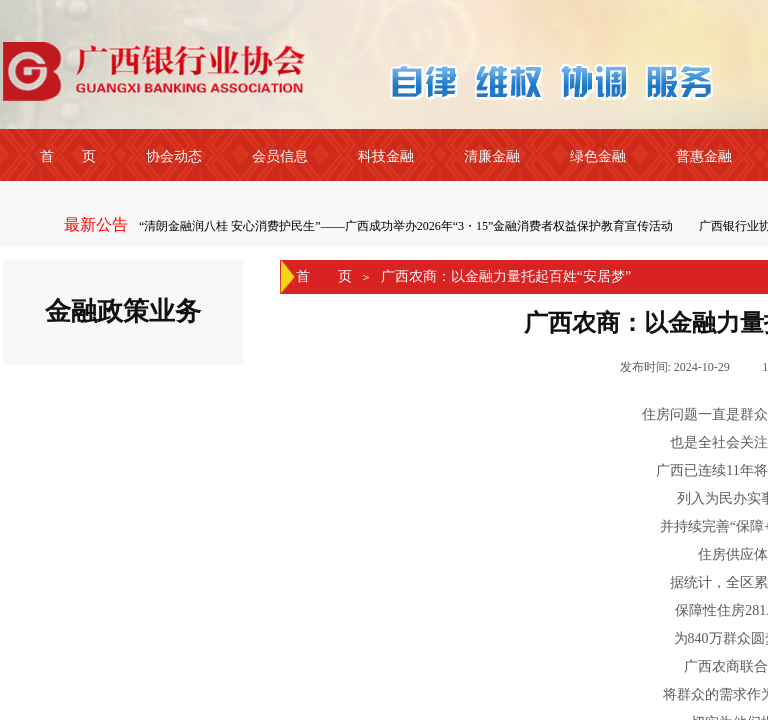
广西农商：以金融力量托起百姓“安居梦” (506, 276)
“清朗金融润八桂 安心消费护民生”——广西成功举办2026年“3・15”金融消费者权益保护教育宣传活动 (408, 226)
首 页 (324, 276)
